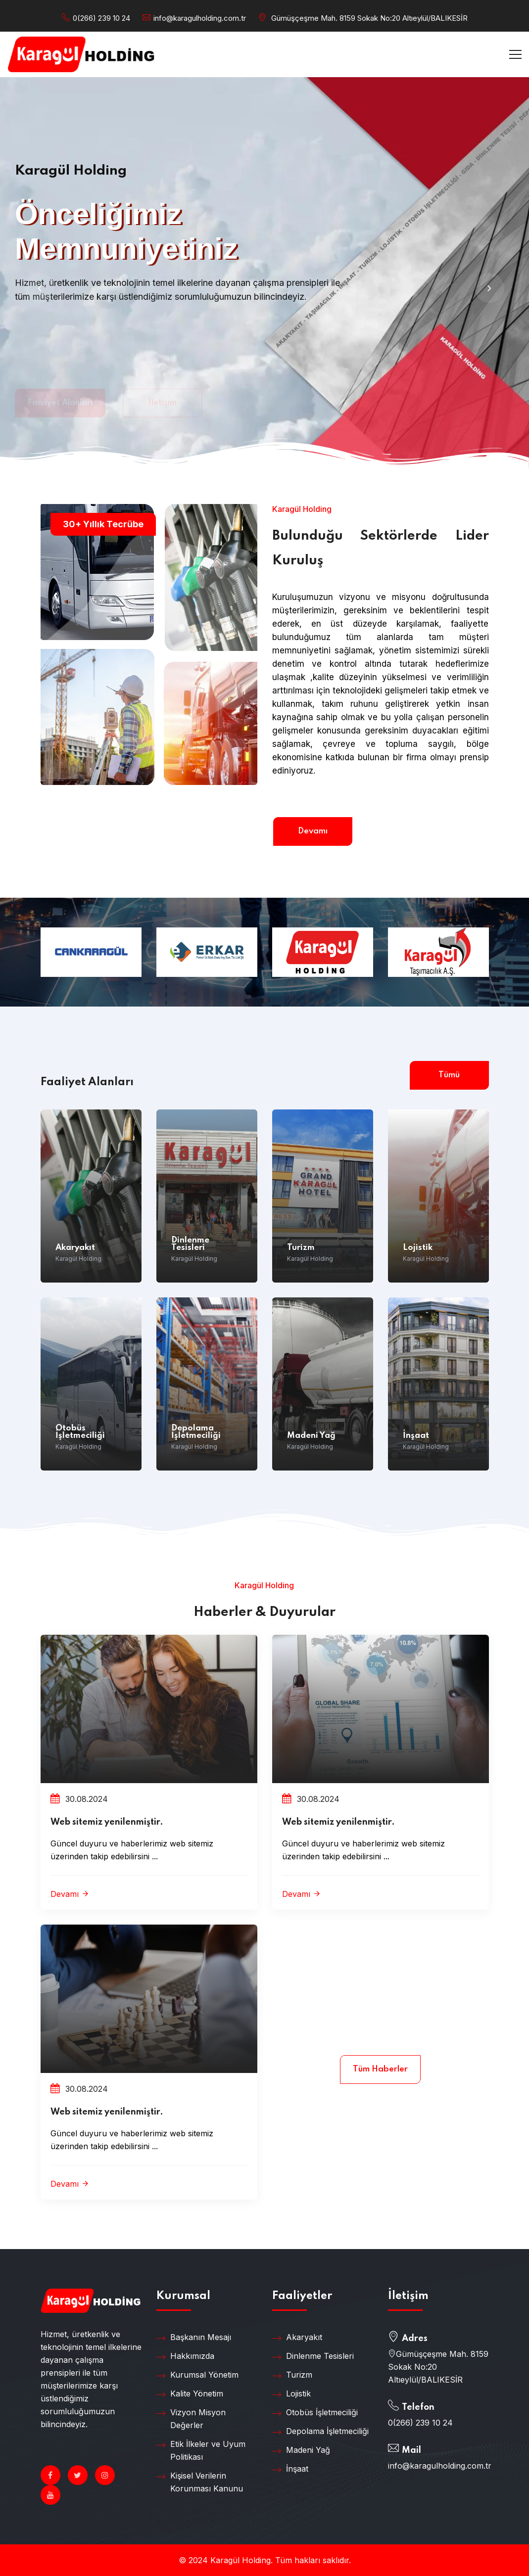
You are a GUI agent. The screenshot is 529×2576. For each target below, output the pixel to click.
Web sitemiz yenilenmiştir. (106, 1822)
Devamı (313, 831)
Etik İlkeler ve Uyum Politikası (200, 2450)
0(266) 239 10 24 (101, 18)
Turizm (301, 1247)
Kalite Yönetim (189, 2394)
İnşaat (416, 1435)
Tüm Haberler (380, 2069)
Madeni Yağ (311, 1435)
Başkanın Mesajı (193, 2338)
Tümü (449, 1075)
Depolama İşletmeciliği (196, 1432)
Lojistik (418, 1247)
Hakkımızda (185, 2356)
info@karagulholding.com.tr (199, 18)
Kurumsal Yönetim (197, 2375)
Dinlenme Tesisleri (190, 1244)
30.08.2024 (79, 1799)
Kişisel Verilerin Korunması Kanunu (199, 2481)
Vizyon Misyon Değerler (191, 2418)
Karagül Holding (78, 1258)
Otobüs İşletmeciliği (80, 1432)
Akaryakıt (75, 1247)
